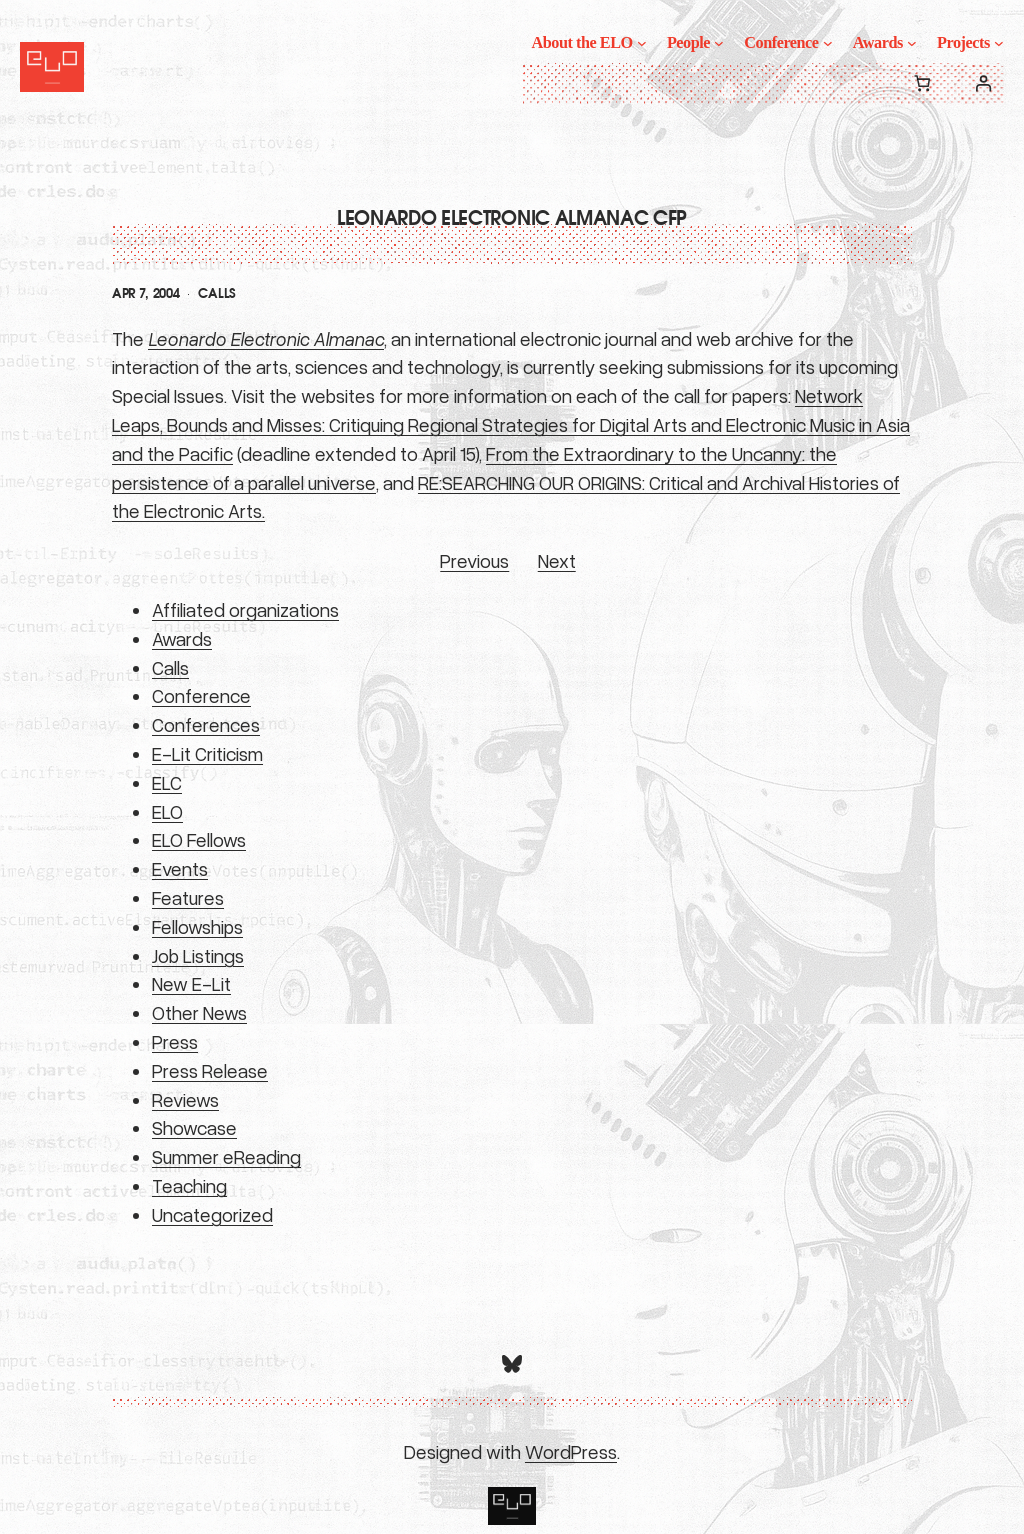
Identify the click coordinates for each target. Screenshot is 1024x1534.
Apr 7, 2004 (145, 294)
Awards (182, 638)
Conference (201, 695)
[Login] (983, 83)
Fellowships (197, 926)
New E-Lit (191, 983)
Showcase (194, 1127)
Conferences (206, 724)
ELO (167, 811)
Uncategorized (212, 1214)
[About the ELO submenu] (642, 43)
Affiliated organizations (245, 609)
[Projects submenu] (999, 43)
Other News (199, 1012)
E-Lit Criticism (207, 753)
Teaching (189, 1185)
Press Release (210, 1070)
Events (180, 868)
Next (557, 560)
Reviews (185, 1099)
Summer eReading (226, 1156)
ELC (167, 782)
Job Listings (198, 955)
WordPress (571, 1451)
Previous (474, 560)
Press (175, 1041)
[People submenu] (719, 43)
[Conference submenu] (828, 43)
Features (188, 897)
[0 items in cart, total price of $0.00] (922, 83)
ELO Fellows (199, 839)
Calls (216, 294)
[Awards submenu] (912, 43)
